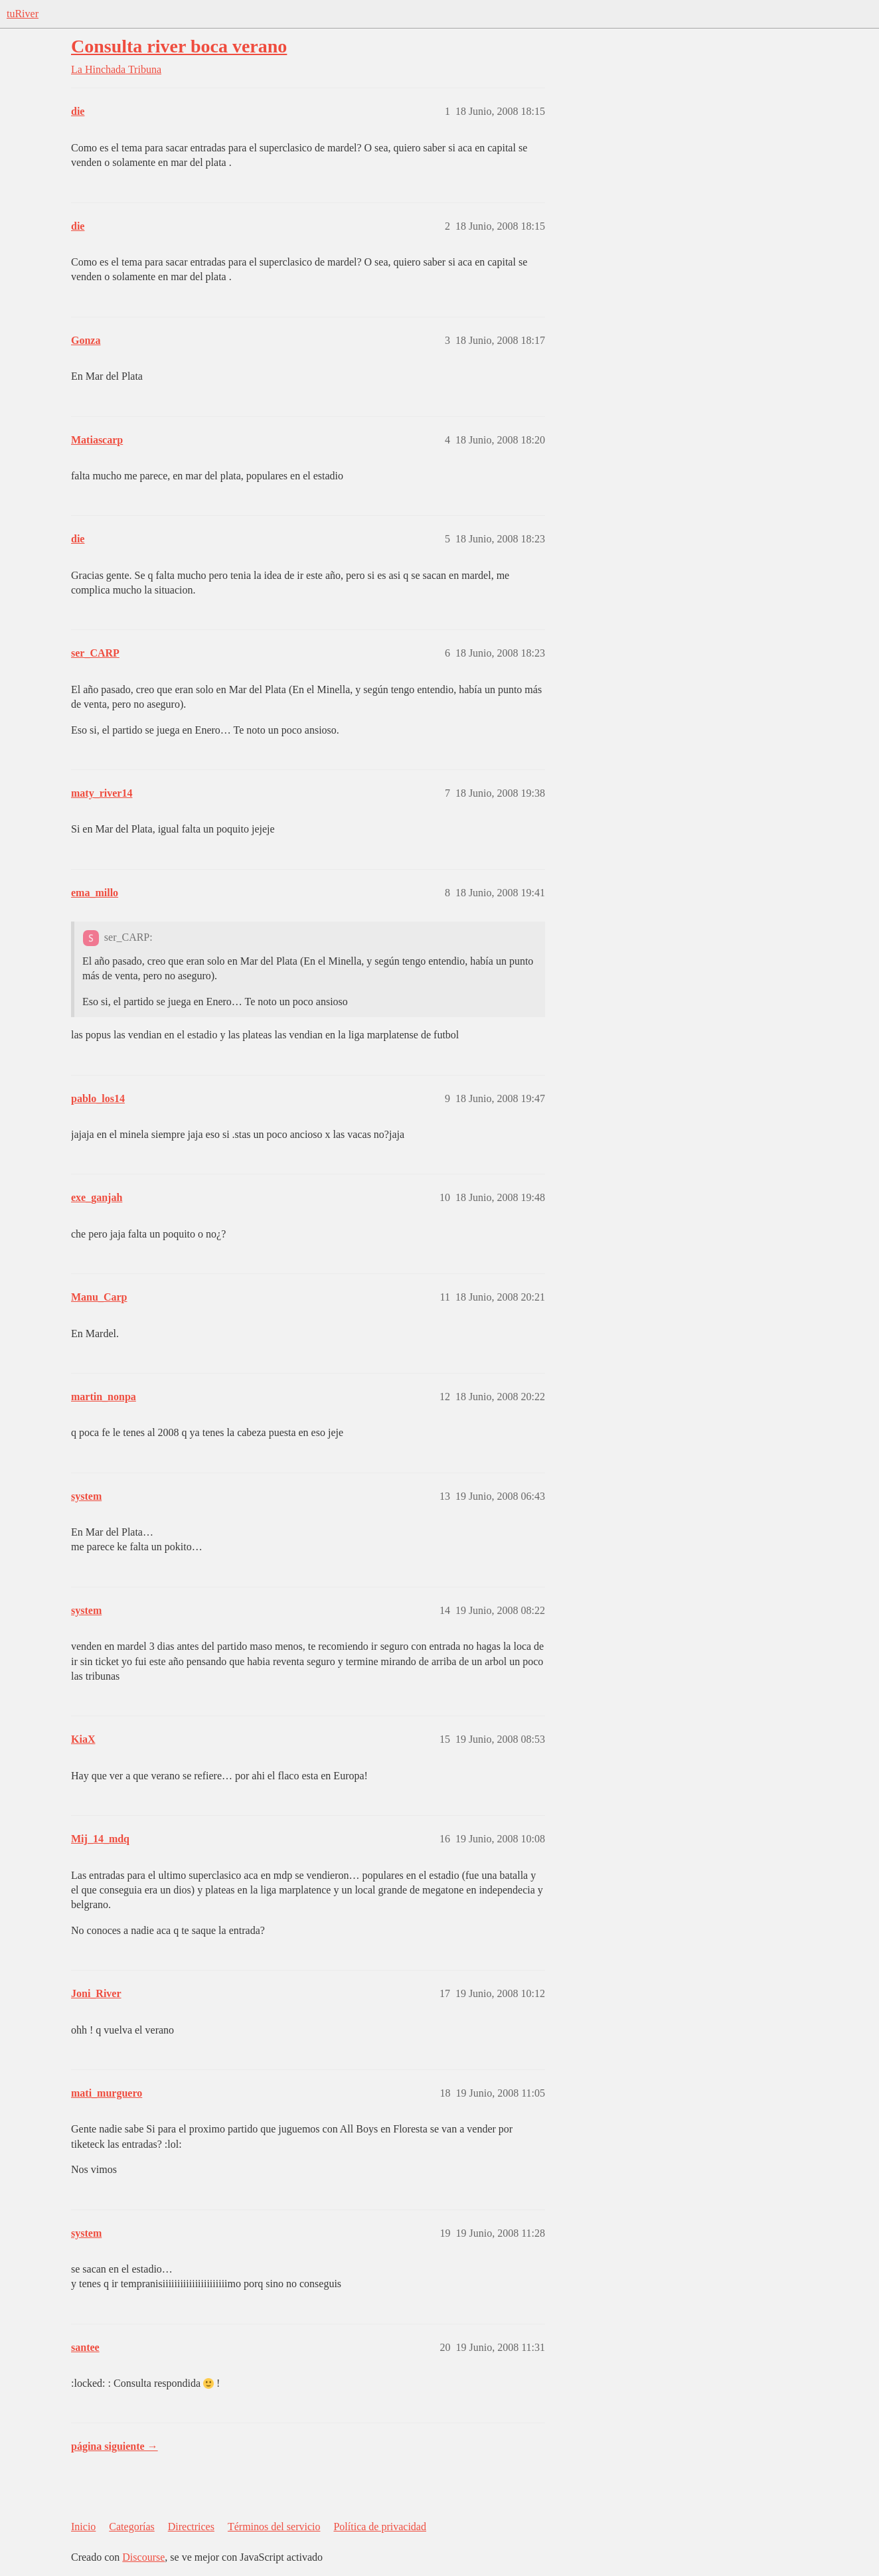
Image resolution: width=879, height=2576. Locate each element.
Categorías (131, 2526)
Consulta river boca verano (179, 46)
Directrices (191, 2526)
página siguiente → (114, 2446)
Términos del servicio (274, 2526)
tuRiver (23, 13)
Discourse (143, 2557)
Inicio (83, 2526)
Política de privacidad (379, 2526)
